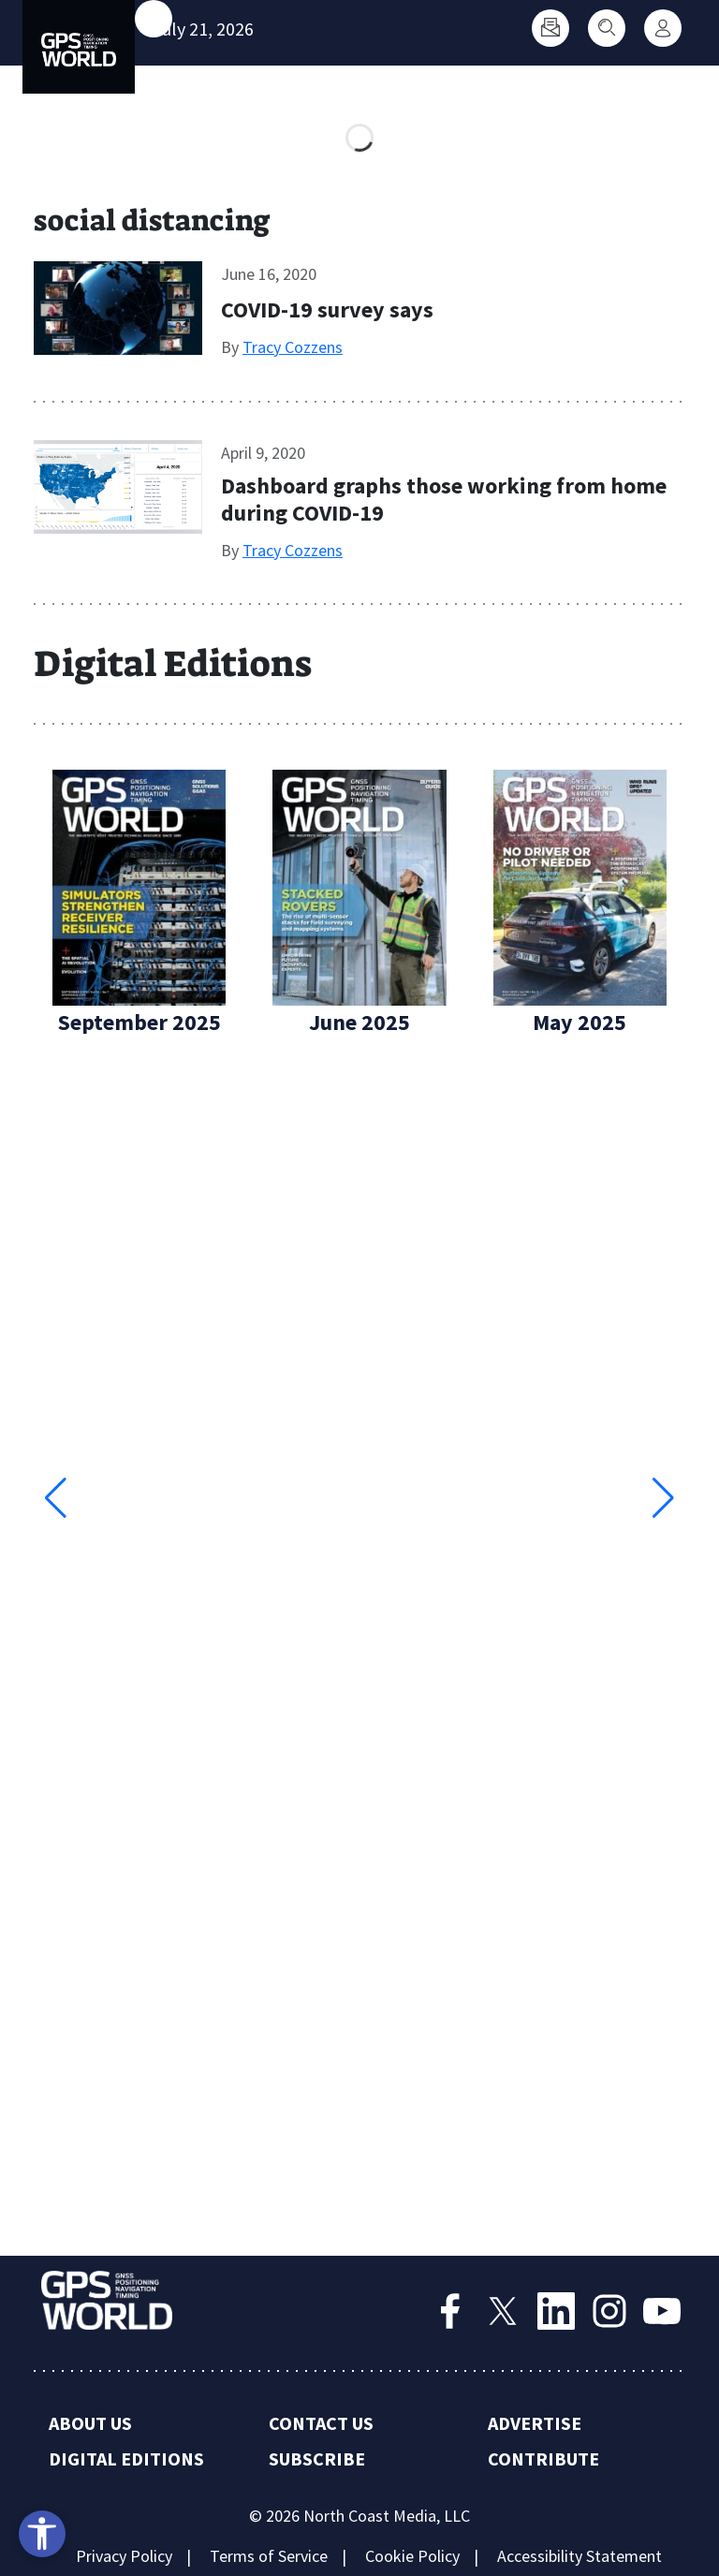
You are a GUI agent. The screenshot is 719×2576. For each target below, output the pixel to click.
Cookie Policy (412, 2556)
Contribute (543, 2458)
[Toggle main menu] (153, 18)
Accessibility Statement (579, 2556)
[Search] (606, 28)
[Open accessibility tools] (42, 2533)
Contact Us (321, 2423)
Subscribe (317, 2458)
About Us (90, 2423)
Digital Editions (126, 2458)
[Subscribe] (550, 28)
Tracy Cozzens (292, 347)
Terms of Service (269, 2556)
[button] (663, 1498)
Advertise (534, 2423)
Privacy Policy (124, 2556)
